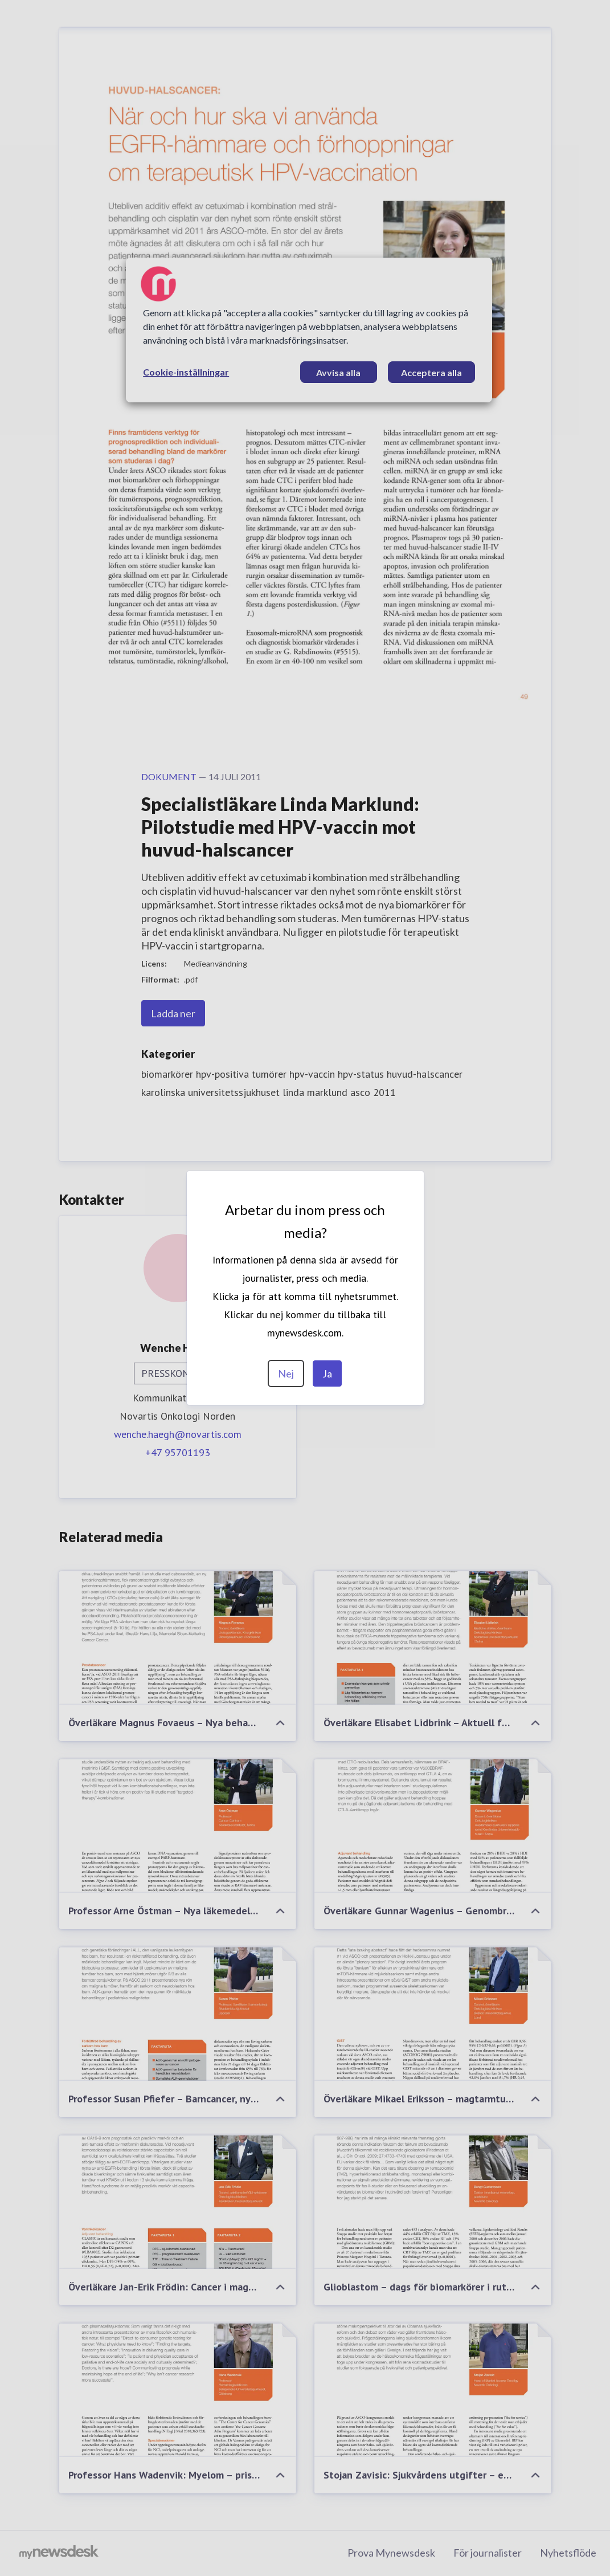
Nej (286, 1373)
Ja (327, 1373)
